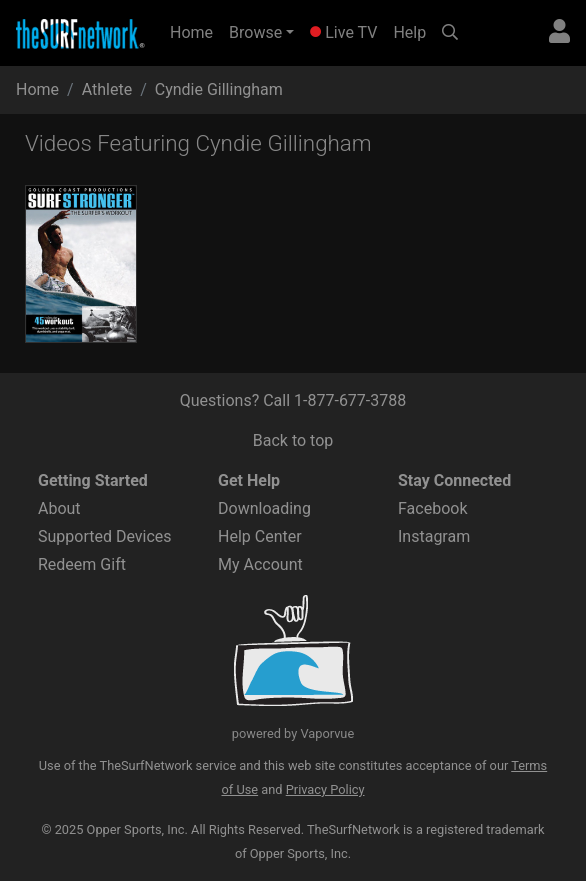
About (59, 508)
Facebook (432, 508)
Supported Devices (105, 536)
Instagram (434, 536)
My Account (260, 564)
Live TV (343, 32)
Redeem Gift (82, 564)
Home (195, 31)
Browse (255, 32)
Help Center (260, 536)
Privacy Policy (325, 789)
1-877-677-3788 (350, 400)
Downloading (264, 508)
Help (409, 32)
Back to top (293, 440)
